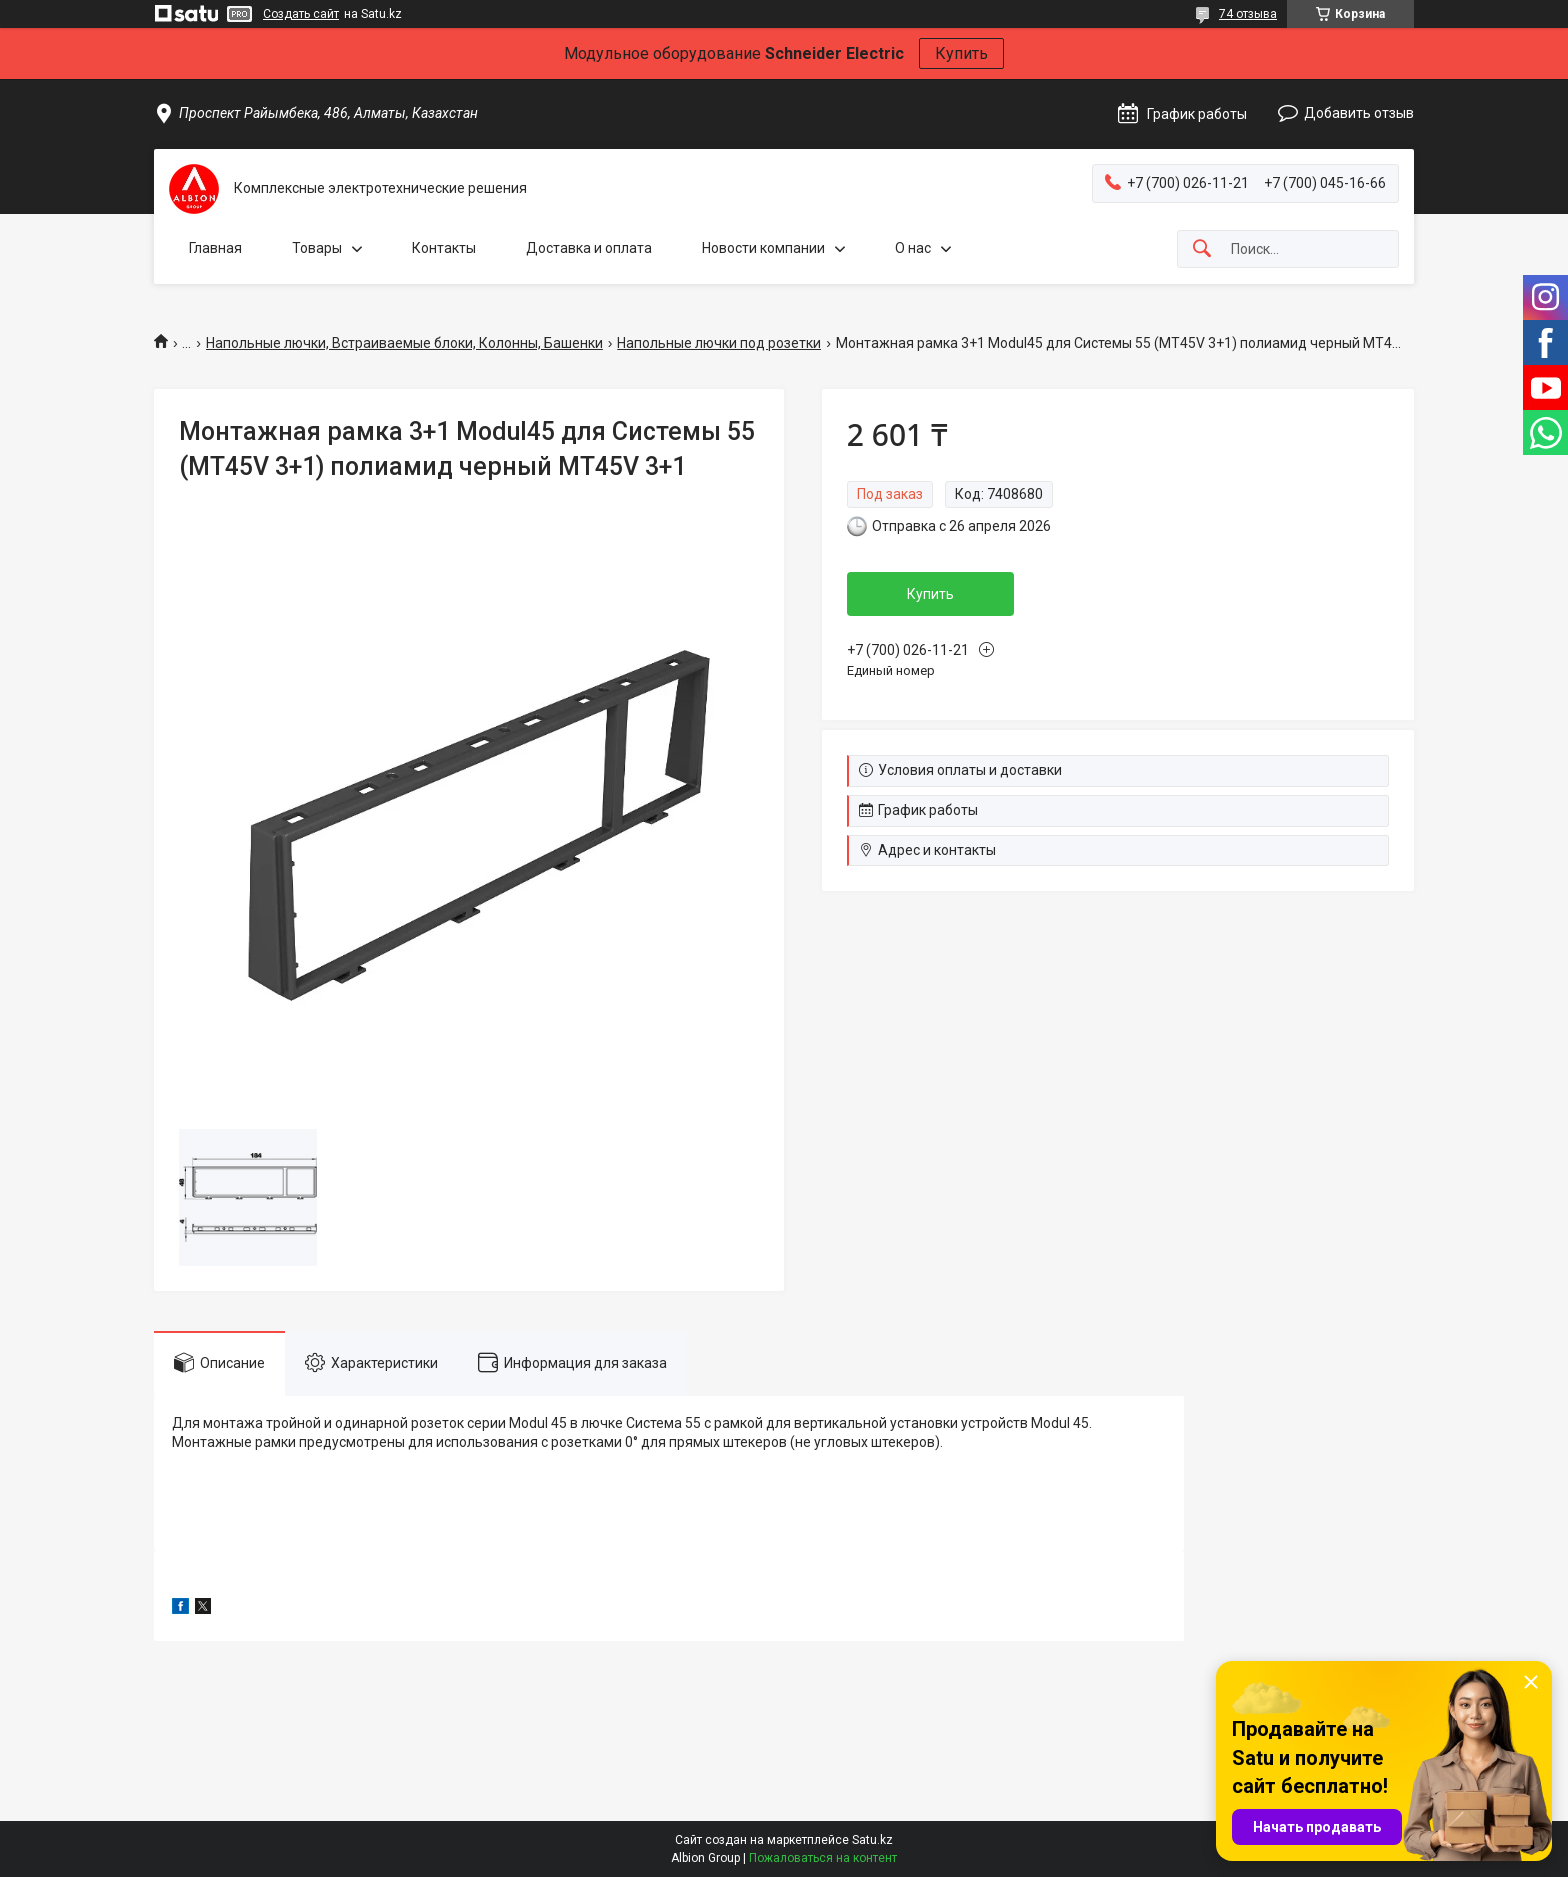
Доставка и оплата (589, 248)
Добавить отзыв (1359, 113)
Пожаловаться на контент (823, 1858)
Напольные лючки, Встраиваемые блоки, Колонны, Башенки (404, 343)
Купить (961, 53)
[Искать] (1202, 249)
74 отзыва (1248, 14)
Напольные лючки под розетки (719, 343)
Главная (215, 248)
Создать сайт (301, 14)
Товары (317, 248)
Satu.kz (872, 1840)
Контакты (444, 248)
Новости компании (763, 248)
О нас (913, 248)
